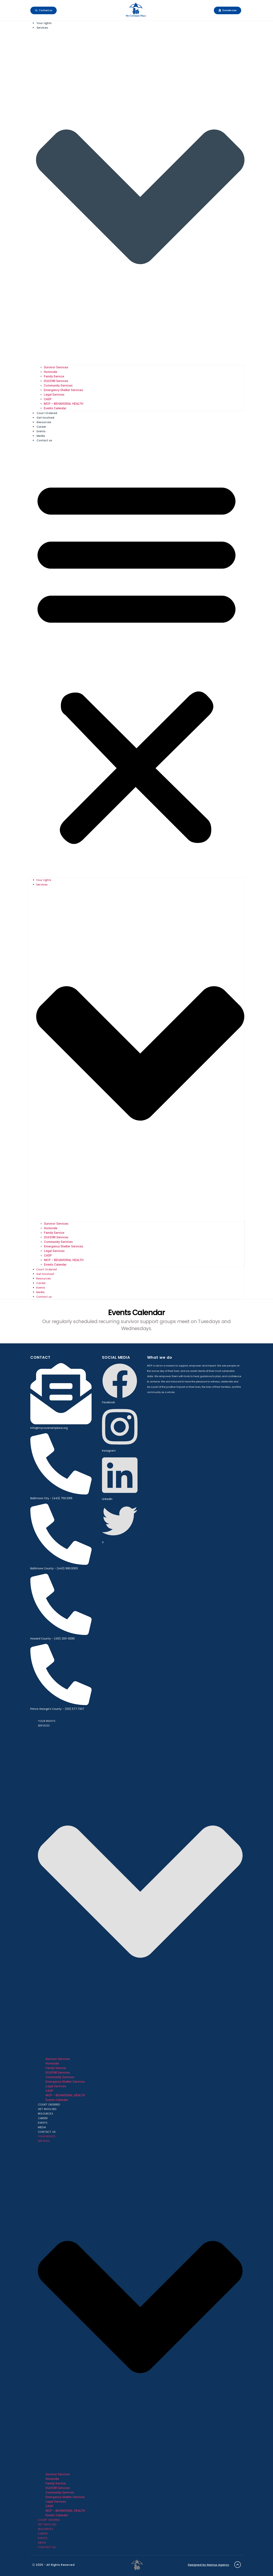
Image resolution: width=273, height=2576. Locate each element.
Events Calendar (55, 1264)
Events (40, 1288)
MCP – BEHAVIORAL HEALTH (63, 404)
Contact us (44, 440)
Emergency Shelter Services (63, 390)
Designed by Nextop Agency (208, 2565)
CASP (48, 399)
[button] (136, 660)
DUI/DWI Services (56, 381)
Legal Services (54, 394)
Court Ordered (46, 1269)
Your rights (43, 880)
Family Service (54, 376)
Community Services (58, 385)
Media (40, 1292)
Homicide (50, 372)
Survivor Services (56, 367)
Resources (43, 1278)
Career (41, 1283)
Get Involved (45, 1274)
